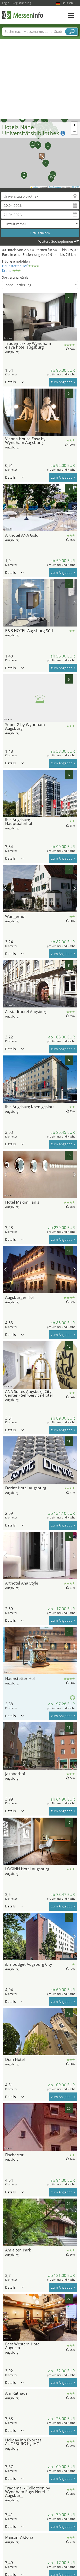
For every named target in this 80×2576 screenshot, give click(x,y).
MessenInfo (22, 14)
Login (5, 3)
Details (14, 382)
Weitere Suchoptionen (55, 241)
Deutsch (69, 3)
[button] (40, 154)
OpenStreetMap (55, 187)
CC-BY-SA (75, 187)
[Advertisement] (38, 78)
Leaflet (34, 187)
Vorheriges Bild (5, 316)
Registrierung (22, 3)
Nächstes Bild (74, 316)
